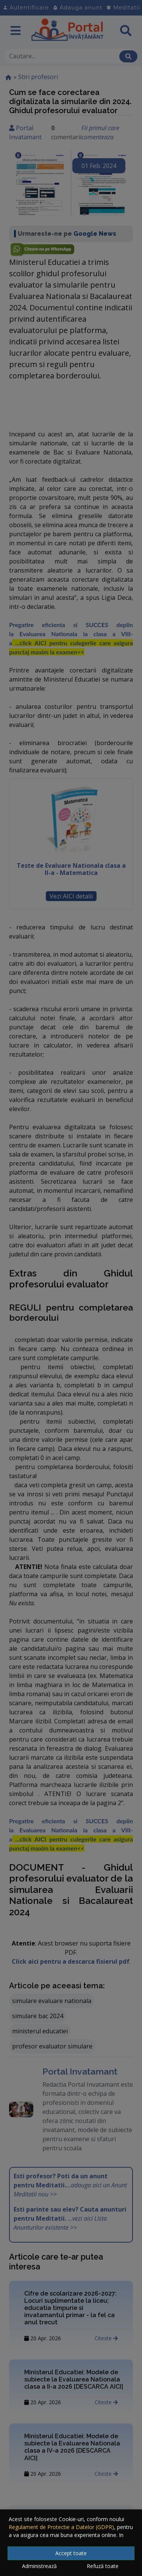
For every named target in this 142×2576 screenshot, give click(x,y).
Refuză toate (103, 2566)
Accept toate (71, 2553)
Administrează (39, 2566)
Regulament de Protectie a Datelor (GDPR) (61, 2527)
